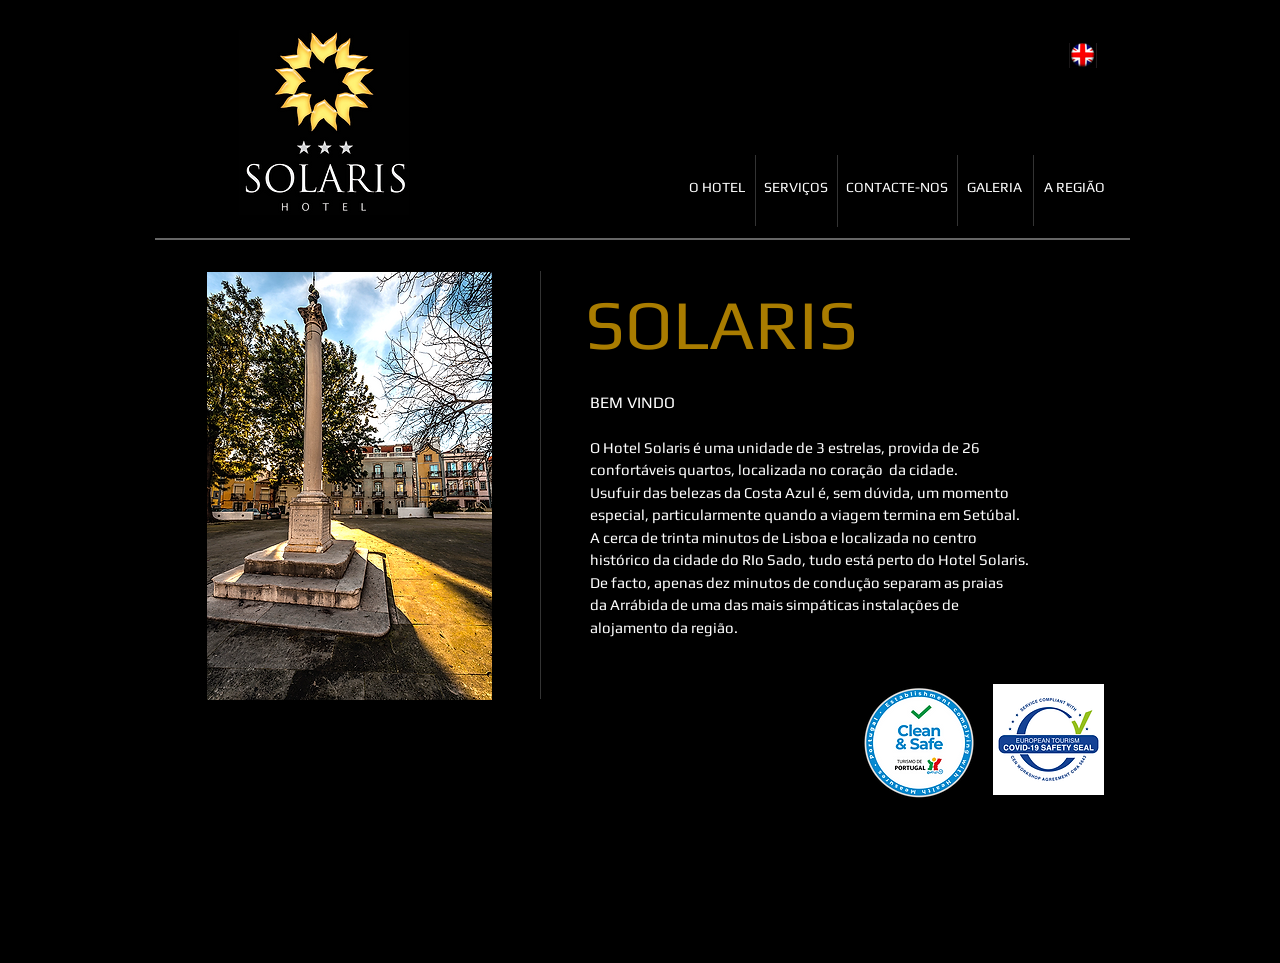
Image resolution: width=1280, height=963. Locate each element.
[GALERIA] (994, 188)
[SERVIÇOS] (796, 188)
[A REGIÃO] (1074, 188)
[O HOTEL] (716, 188)
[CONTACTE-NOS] (897, 188)
